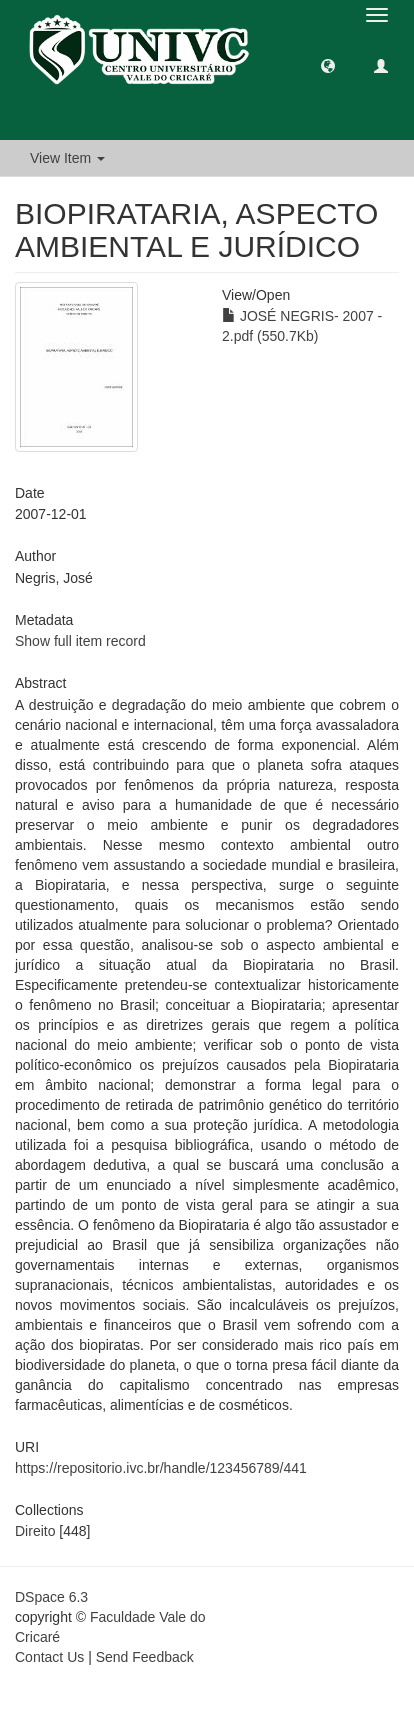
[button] (328, 65)
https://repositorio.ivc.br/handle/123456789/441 (161, 1468)
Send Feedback (145, 1657)
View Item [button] (67, 158)
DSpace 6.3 (51, 1597)
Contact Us (49, 1657)
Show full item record (80, 641)
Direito (35, 1531)
